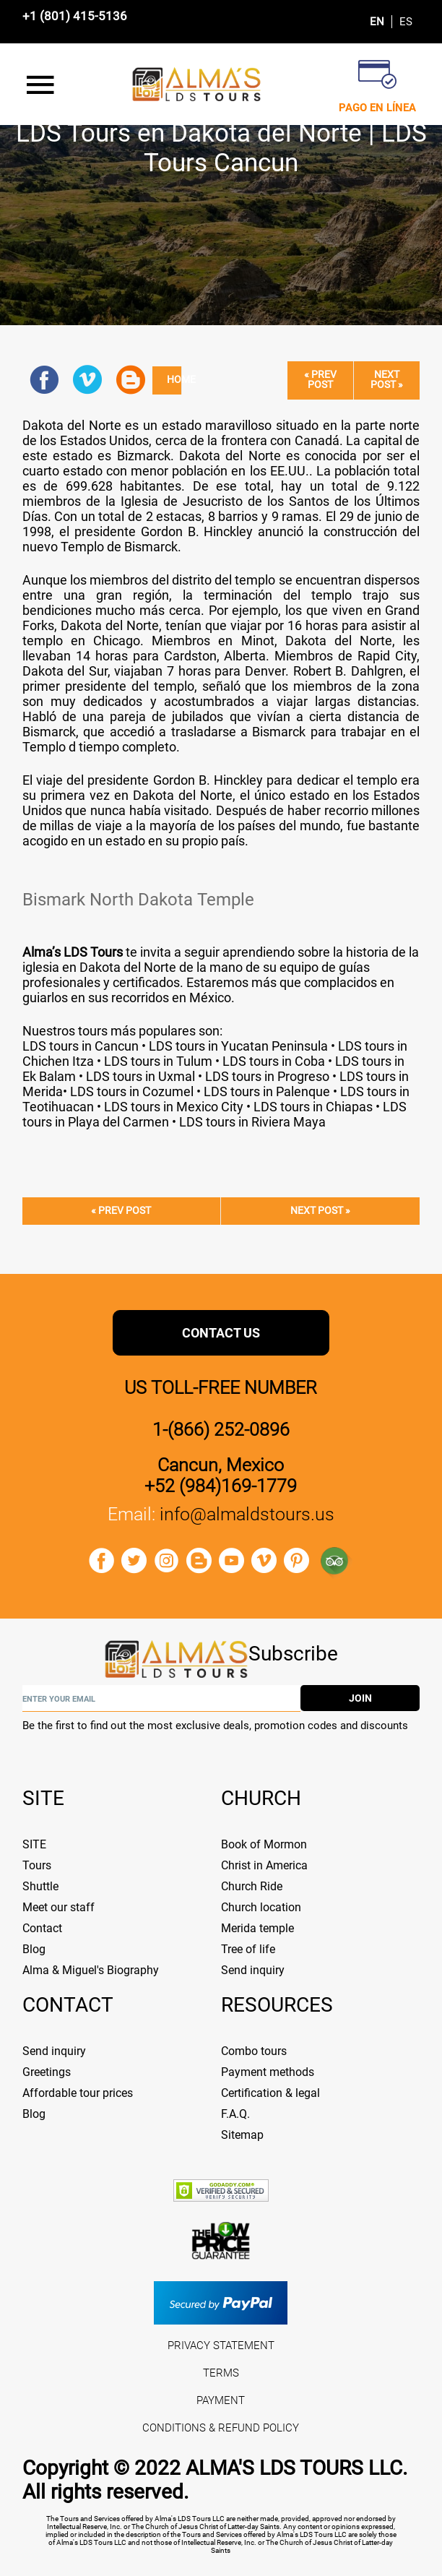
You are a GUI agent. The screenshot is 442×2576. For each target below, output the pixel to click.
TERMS (221, 2372)
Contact (42, 1928)
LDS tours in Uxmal (140, 1076)
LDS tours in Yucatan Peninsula (238, 1046)
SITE (34, 1844)
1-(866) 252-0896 (221, 1429)
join (360, 1698)
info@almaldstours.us (247, 1514)
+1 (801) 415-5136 (74, 16)
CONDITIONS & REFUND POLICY (220, 2427)
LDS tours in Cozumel (132, 1091)
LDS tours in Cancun (80, 1046)
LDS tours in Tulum (158, 1061)
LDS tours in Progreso (267, 1076)
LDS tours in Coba (273, 1061)
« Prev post (320, 380)
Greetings (46, 2072)
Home (174, 380)
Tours (36, 1865)
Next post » (386, 380)
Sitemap (242, 2135)
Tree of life (248, 1949)
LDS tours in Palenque (265, 1091)
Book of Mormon (264, 1844)
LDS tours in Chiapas (313, 1106)
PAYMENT (220, 2400)
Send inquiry (253, 1970)
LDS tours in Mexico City (172, 1106)
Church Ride (251, 1886)
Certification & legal (270, 2093)
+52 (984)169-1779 (220, 1486)
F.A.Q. (235, 2114)
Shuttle (40, 1886)
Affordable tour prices (77, 2093)
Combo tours (254, 2051)
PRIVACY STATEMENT (221, 2345)
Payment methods (267, 2072)
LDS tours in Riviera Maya (252, 1121)
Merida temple (257, 1928)
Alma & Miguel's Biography (90, 1970)
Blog (34, 1949)
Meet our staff (58, 1907)
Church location (261, 1907)
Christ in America (264, 1865)
